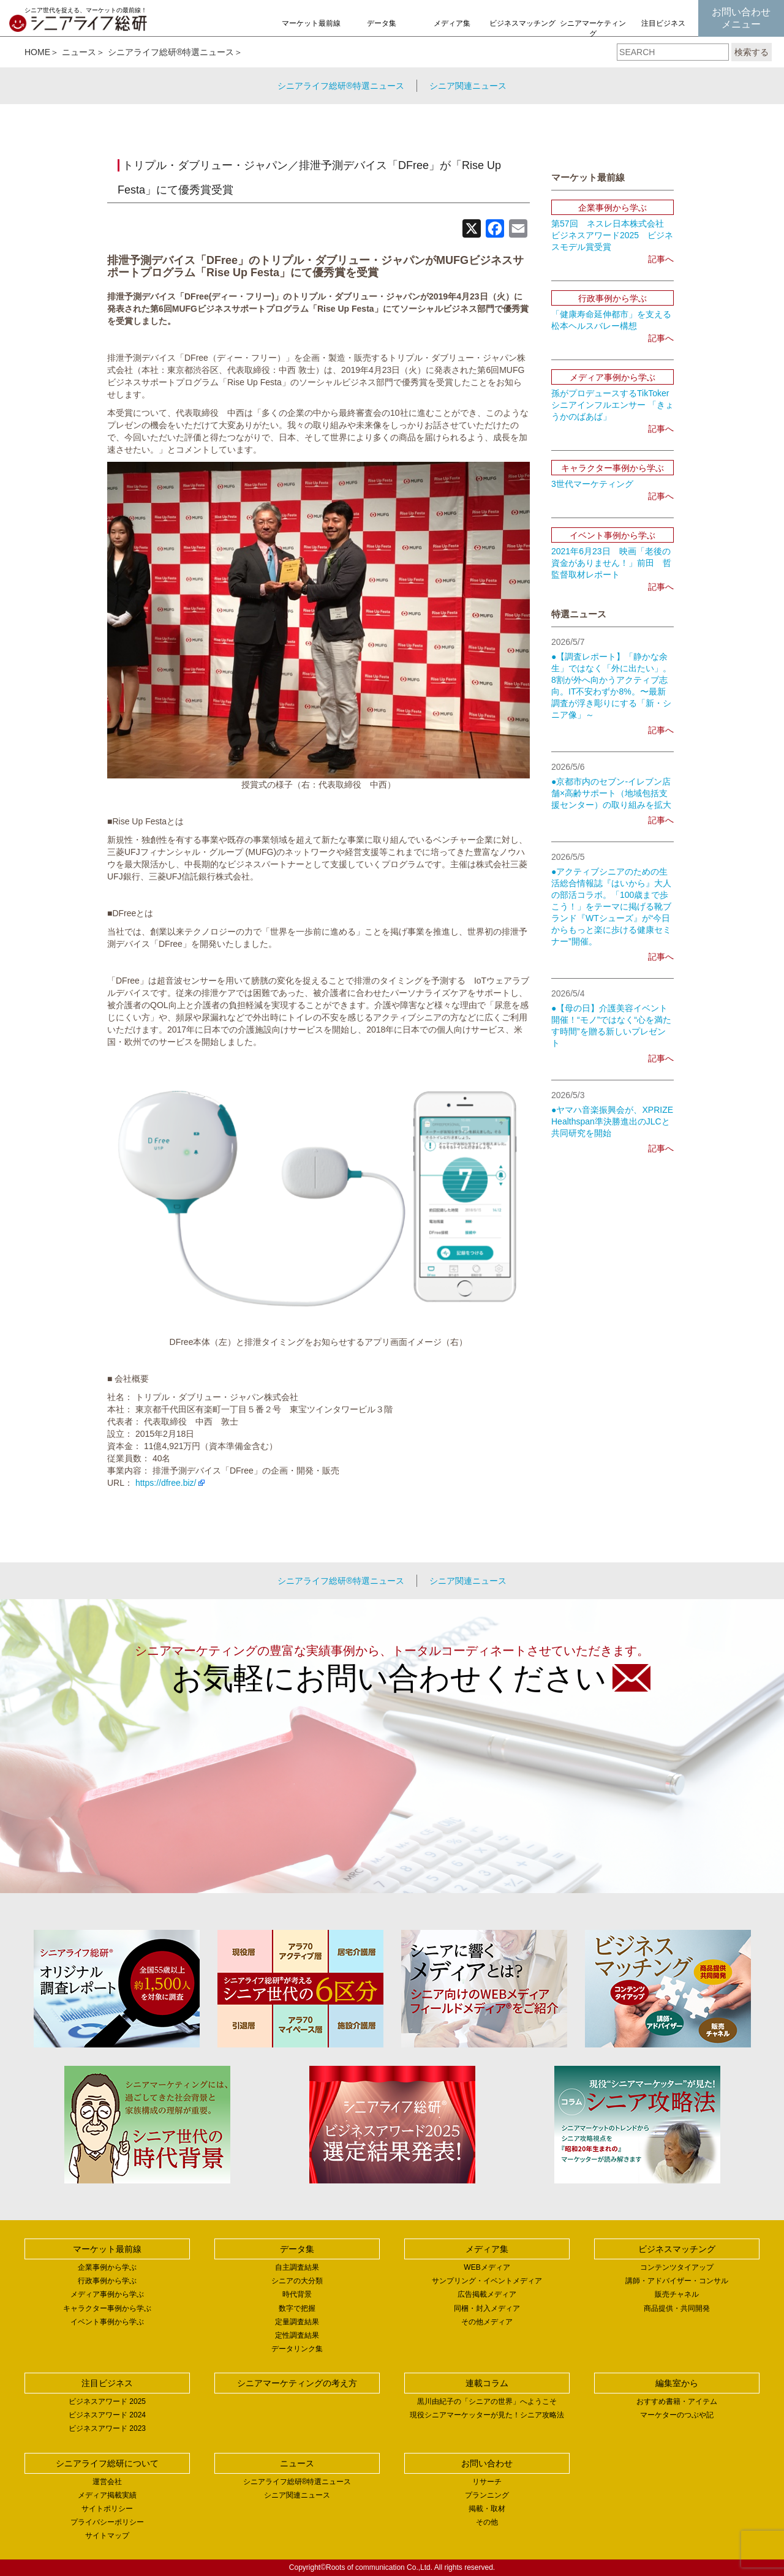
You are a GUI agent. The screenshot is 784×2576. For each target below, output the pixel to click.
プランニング (487, 2495)
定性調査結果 (297, 2335)
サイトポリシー (107, 2508)
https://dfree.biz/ (166, 1483)
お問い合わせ (487, 2463)
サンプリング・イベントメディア (487, 2281)
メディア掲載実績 (107, 2495)
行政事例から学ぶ (107, 2281)
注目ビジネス (663, 23)
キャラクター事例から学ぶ (107, 2308)
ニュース (79, 52)
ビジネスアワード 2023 (107, 2428)
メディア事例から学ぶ (107, 2294)
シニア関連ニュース (468, 86)
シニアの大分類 (297, 2281)
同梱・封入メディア (487, 2308)
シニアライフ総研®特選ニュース (171, 52)
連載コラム (487, 2383)
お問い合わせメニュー (741, 18)
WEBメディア (487, 2267)
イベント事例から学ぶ (107, 2322)
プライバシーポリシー (107, 2522)
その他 (487, 2522)
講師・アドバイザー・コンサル (676, 2281)
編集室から (676, 2383)
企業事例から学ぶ (107, 2267)
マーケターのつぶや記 (677, 2415)
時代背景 (297, 2294)
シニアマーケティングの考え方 (593, 33)
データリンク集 (297, 2348)
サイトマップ (107, 2535)
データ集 (381, 23)
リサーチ (487, 2481)
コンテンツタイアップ (677, 2267)
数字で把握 (297, 2308)
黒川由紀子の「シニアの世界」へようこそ (487, 2401)
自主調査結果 (297, 2267)
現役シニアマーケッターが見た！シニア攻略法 (487, 2415)
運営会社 (107, 2481)
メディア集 (452, 23)
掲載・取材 (487, 2508)
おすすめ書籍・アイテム (676, 2401)
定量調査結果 (297, 2322)
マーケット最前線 (311, 23)
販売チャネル (677, 2294)
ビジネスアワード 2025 (107, 2401)
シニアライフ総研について (107, 2463)
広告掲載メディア (487, 2294)
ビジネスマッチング (522, 23)
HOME (37, 52)
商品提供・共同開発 (677, 2308)
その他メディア (487, 2322)
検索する (751, 52)
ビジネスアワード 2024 (107, 2415)
